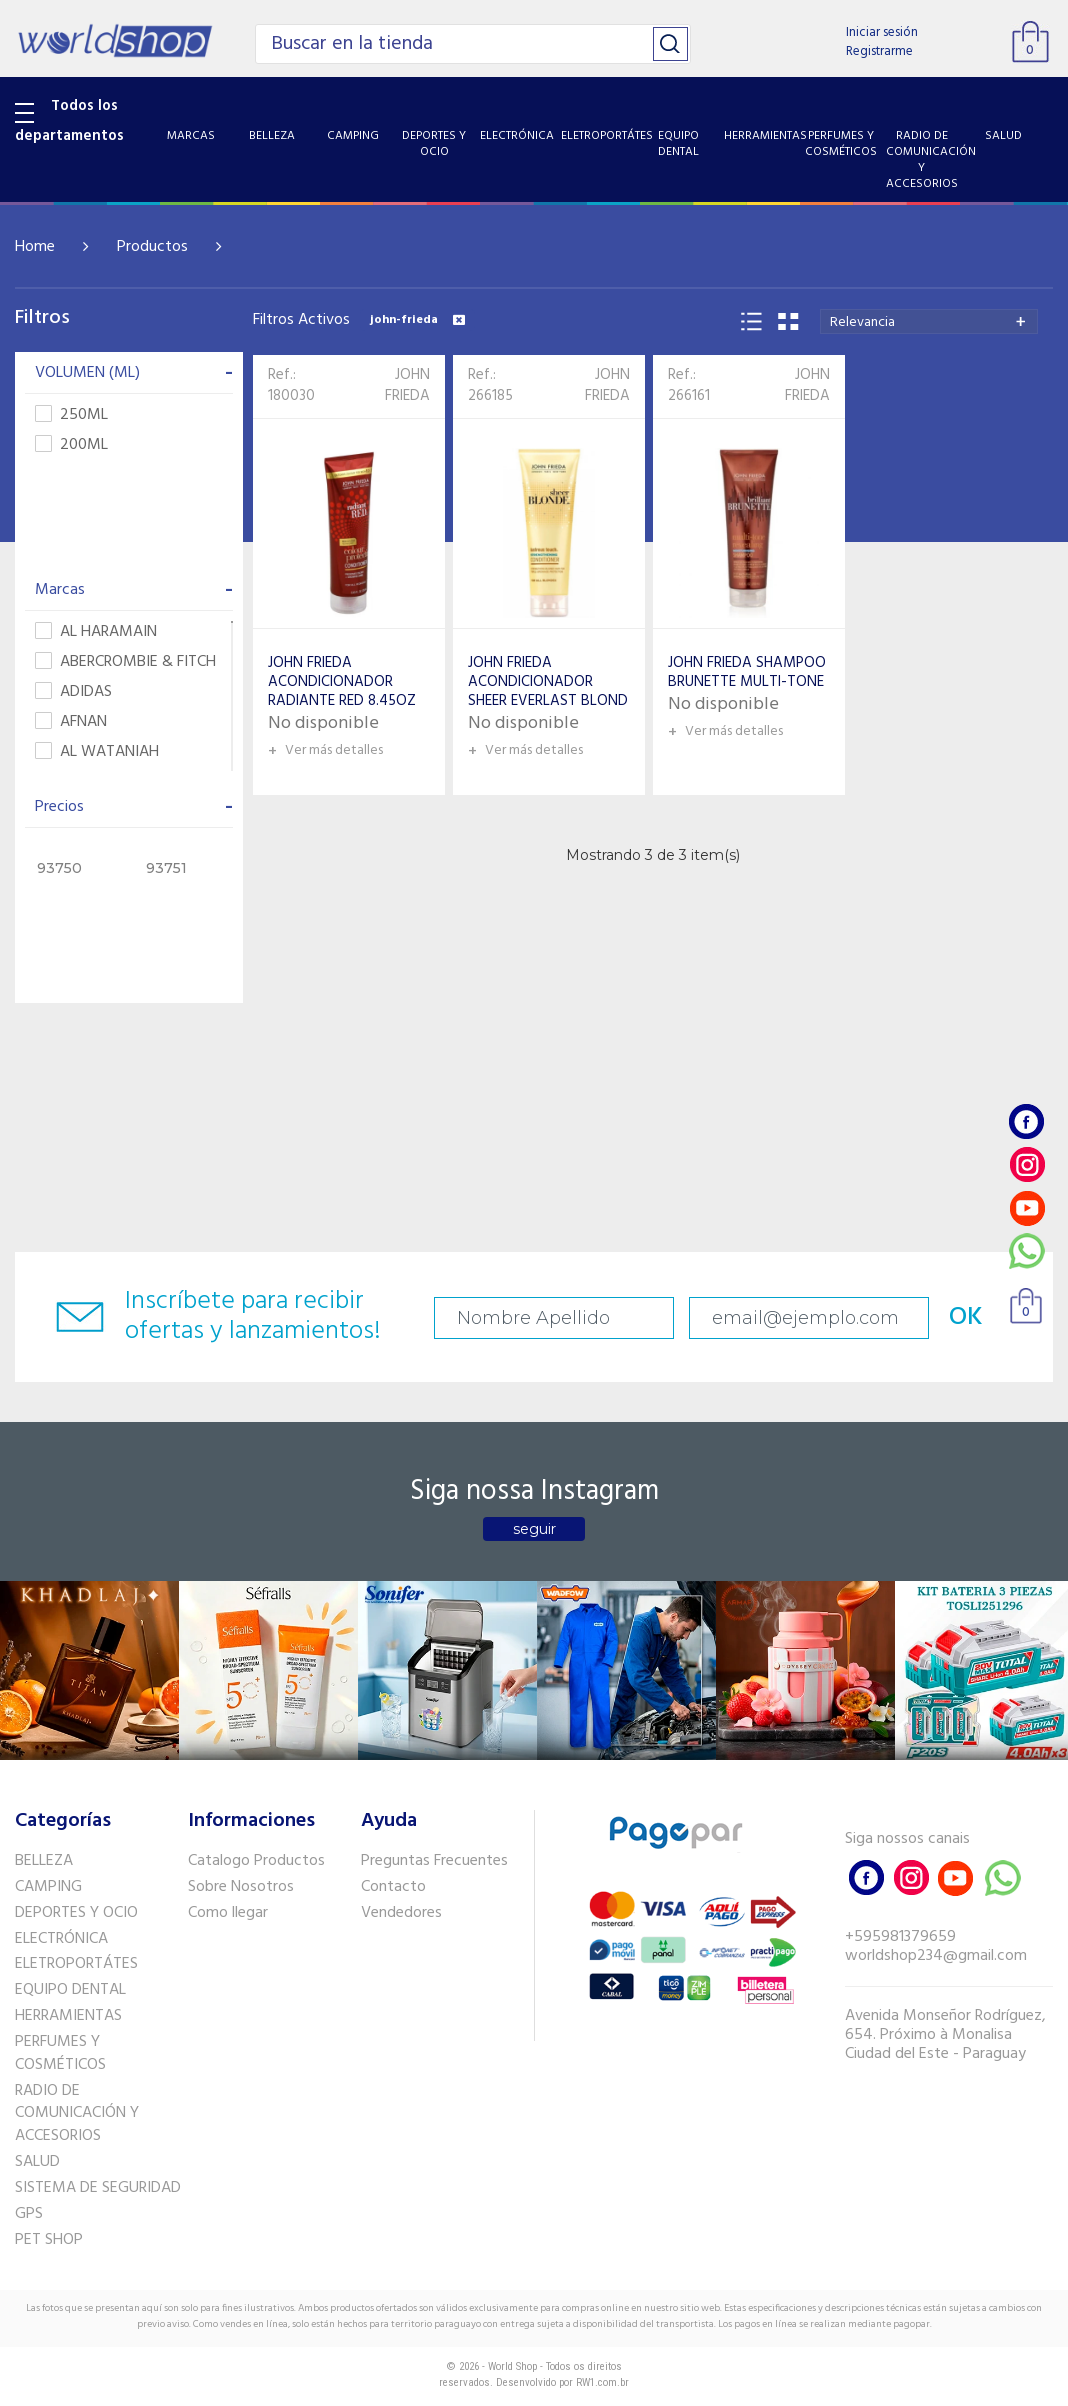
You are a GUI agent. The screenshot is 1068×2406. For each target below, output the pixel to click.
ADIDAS (73, 692)
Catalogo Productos (256, 1861)
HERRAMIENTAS (68, 2016)
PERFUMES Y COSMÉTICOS (60, 2053)
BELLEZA (44, 1861)
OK (966, 1317)
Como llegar (228, 1913)
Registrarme (879, 51)
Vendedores (401, 1913)
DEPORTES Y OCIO (76, 1913)
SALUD (37, 2162)
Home (35, 247)
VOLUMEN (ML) (134, 373)
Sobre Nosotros (241, 1887)
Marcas (134, 590)
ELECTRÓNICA (61, 1939)
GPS (29, 2214)
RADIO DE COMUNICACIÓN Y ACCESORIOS (77, 2114)
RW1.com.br (602, 2382)
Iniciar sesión (882, 32)
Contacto (393, 1887)
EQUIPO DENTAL (70, 1990)
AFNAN (71, 722)
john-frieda (417, 320)
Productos (152, 247)
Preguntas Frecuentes (434, 1861)
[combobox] (929, 321)
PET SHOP (49, 2240)
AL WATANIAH (97, 752)
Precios (134, 807)
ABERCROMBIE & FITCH (125, 662)
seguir (534, 1529)
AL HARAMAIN (96, 632)
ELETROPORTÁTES (76, 1964)
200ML (71, 445)
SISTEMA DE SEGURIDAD (98, 2188)
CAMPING (48, 1887)
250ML (71, 415)
